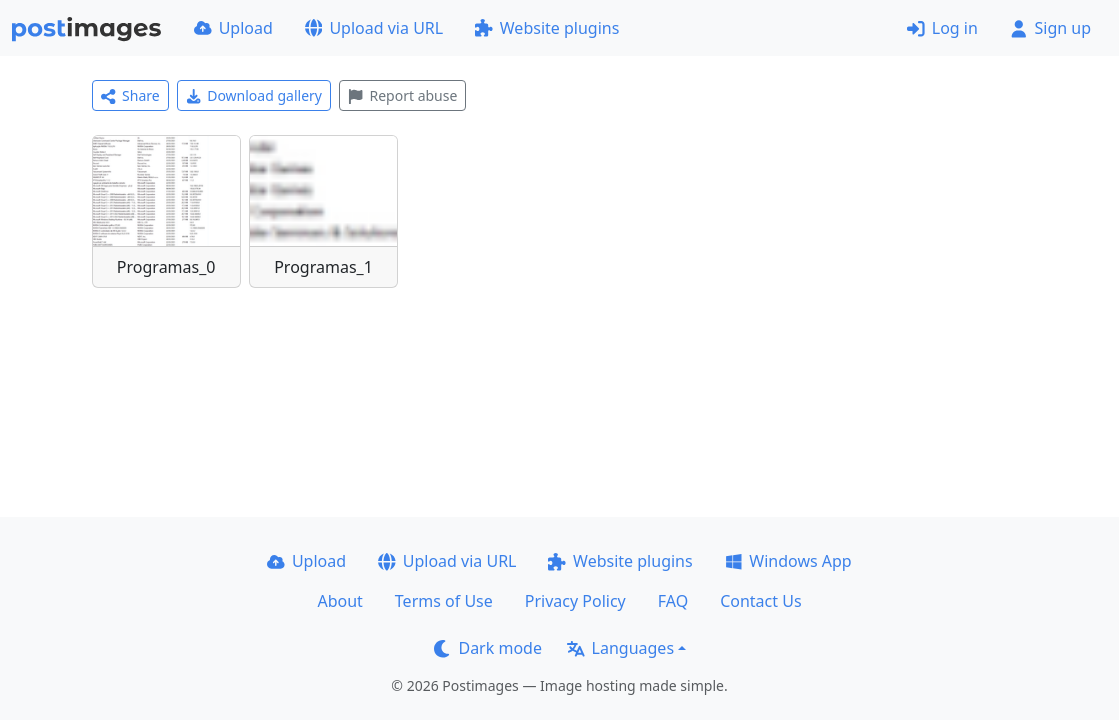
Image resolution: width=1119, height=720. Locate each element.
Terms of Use (444, 601)
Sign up (1050, 28)
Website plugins (547, 28)
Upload (233, 28)
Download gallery (254, 95)
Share (130, 95)
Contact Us (760, 601)
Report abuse (402, 95)
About (339, 601)
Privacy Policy (575, 601)
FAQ (673, 601)
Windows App (788, 561)
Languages (620, 648)
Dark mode (488, 648)
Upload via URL (374, 28)
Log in (942, 28)
